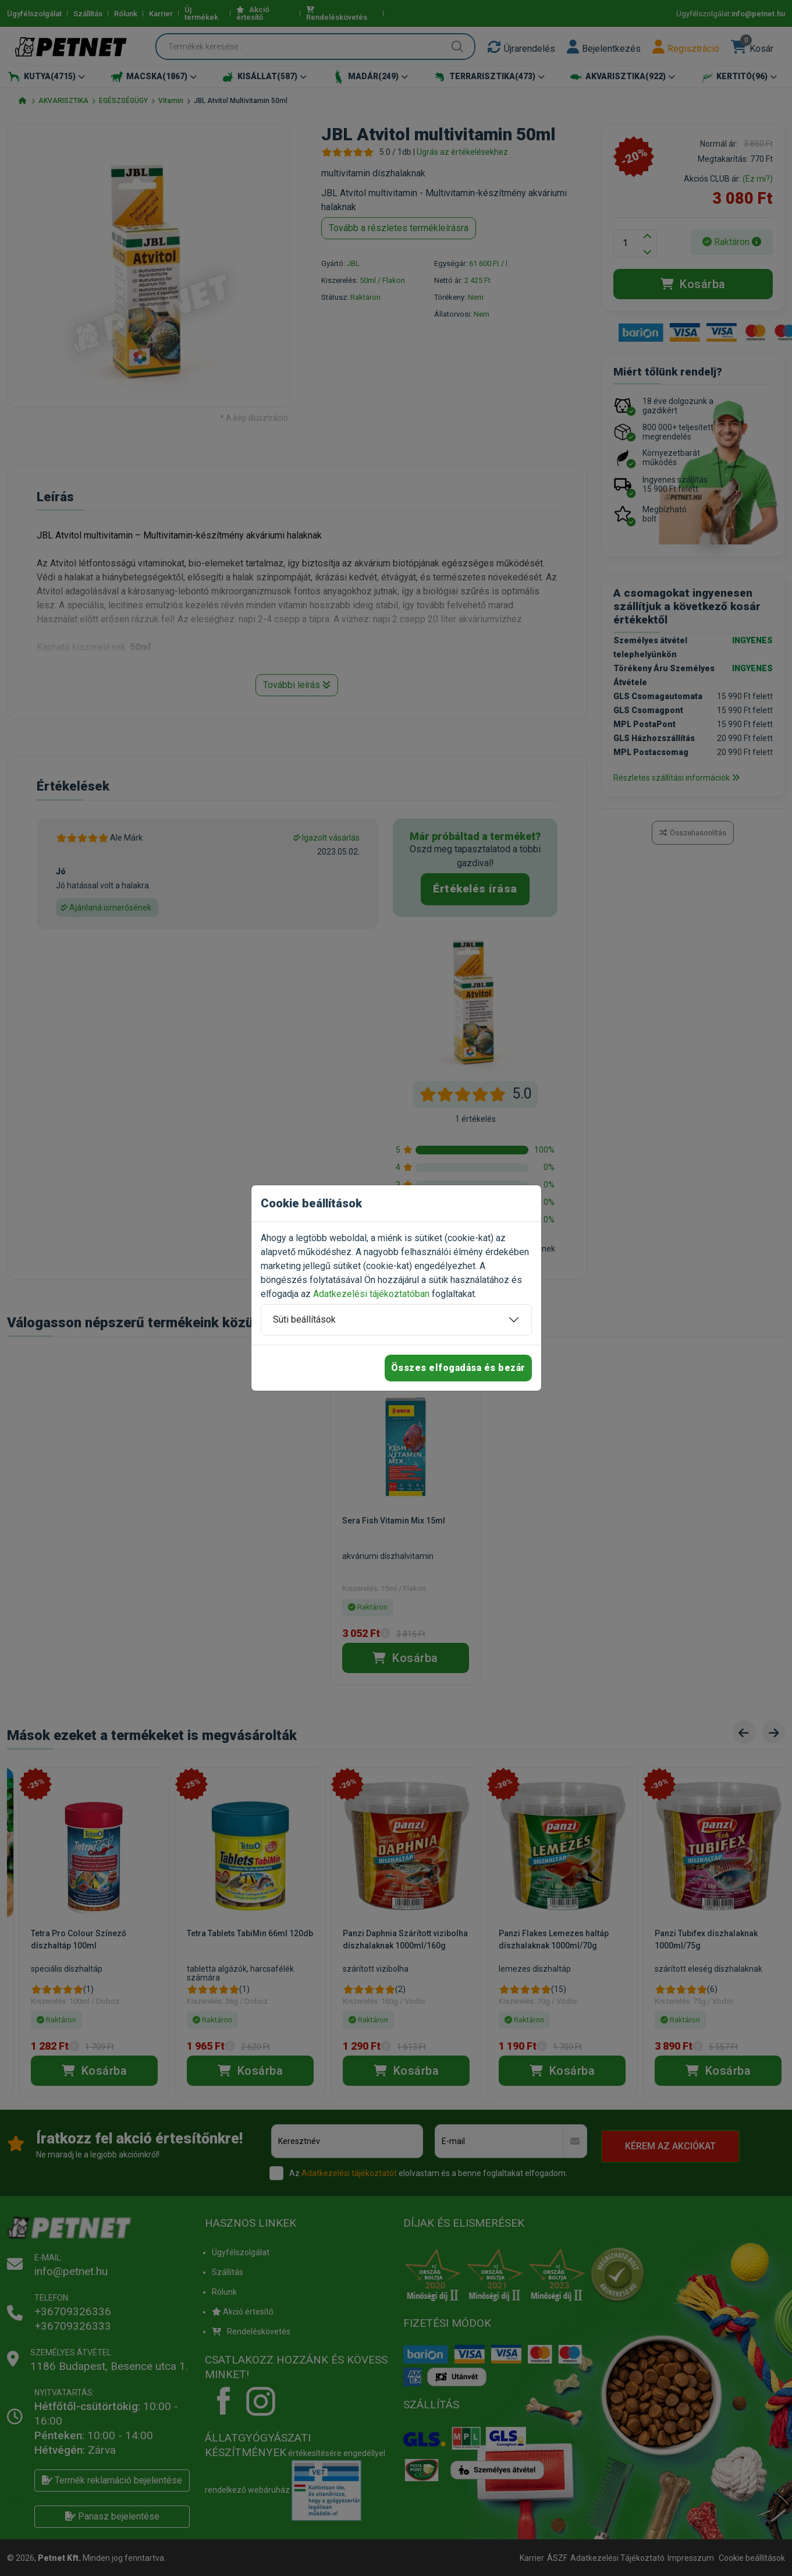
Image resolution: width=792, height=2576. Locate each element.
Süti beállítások (304, 1319)
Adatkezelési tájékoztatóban (371, 1293)
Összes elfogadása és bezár (458, 1367)
